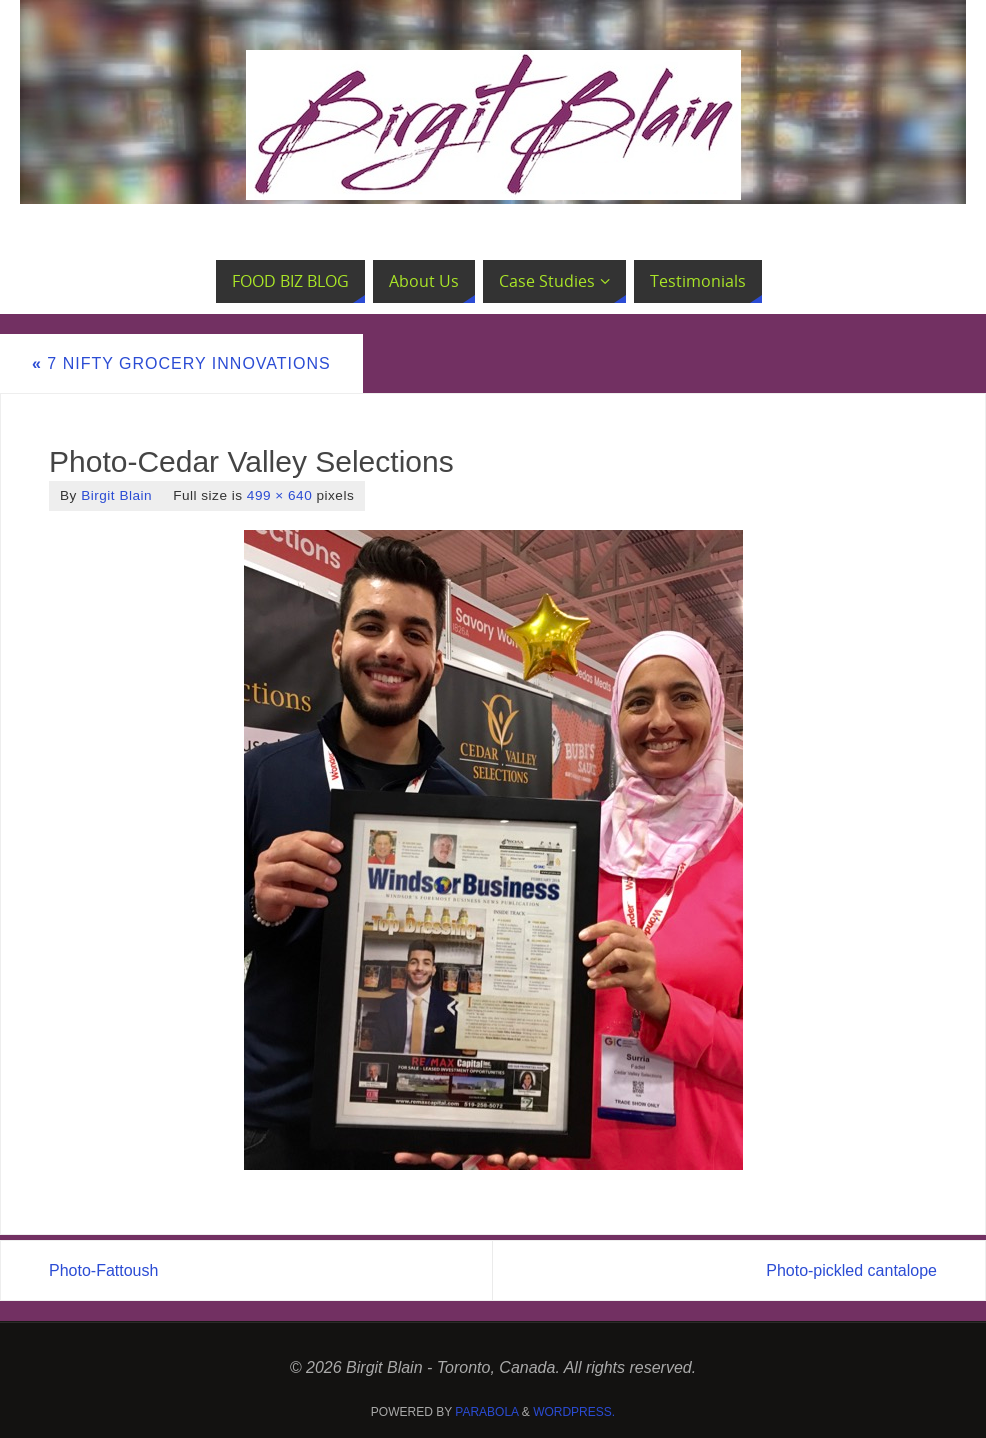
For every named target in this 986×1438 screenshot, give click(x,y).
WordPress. (574, 1412)
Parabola (486, 1412)
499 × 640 (279, 495)
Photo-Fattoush (103, 1270)
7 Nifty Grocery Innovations (181, 363)
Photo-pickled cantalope (851, 1270)
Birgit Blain (116, 495)
